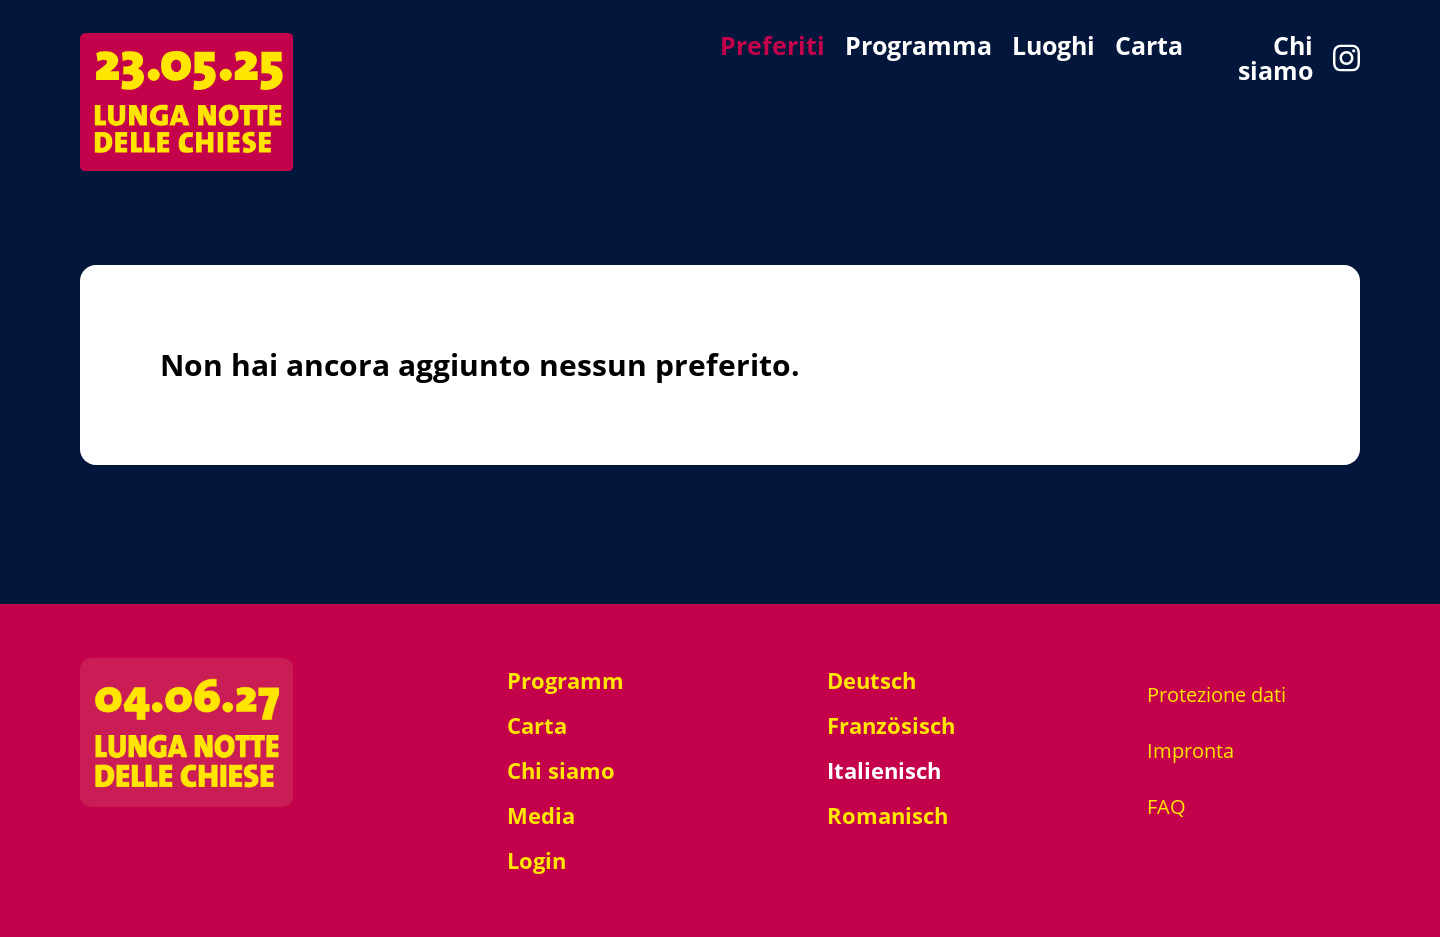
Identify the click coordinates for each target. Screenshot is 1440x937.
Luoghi (1053, 47)
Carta (1149, 47)
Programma (918, 47)
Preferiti (772, 47)
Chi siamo (1275, 58)
